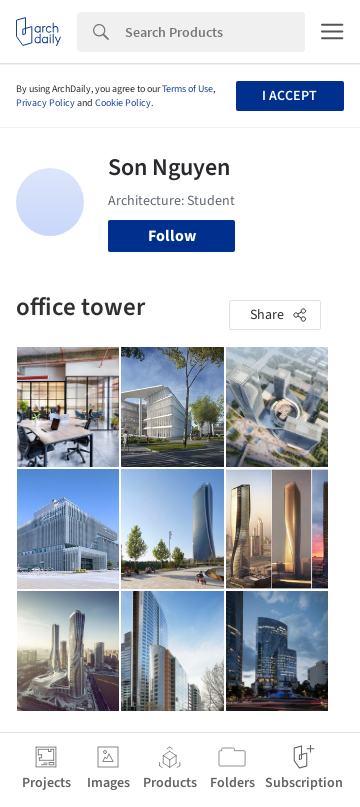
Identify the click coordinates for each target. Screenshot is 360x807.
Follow (172, 236)
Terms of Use (187, 89)
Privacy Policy (45, 103)
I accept (289, 96)
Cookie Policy (123, 103)
